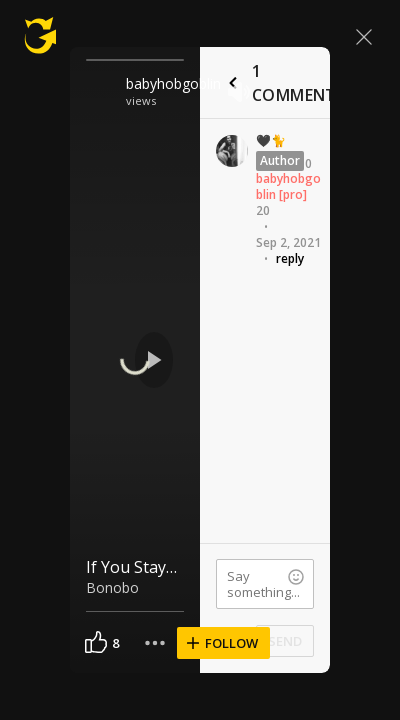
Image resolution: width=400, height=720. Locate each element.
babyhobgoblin (171, 83)
